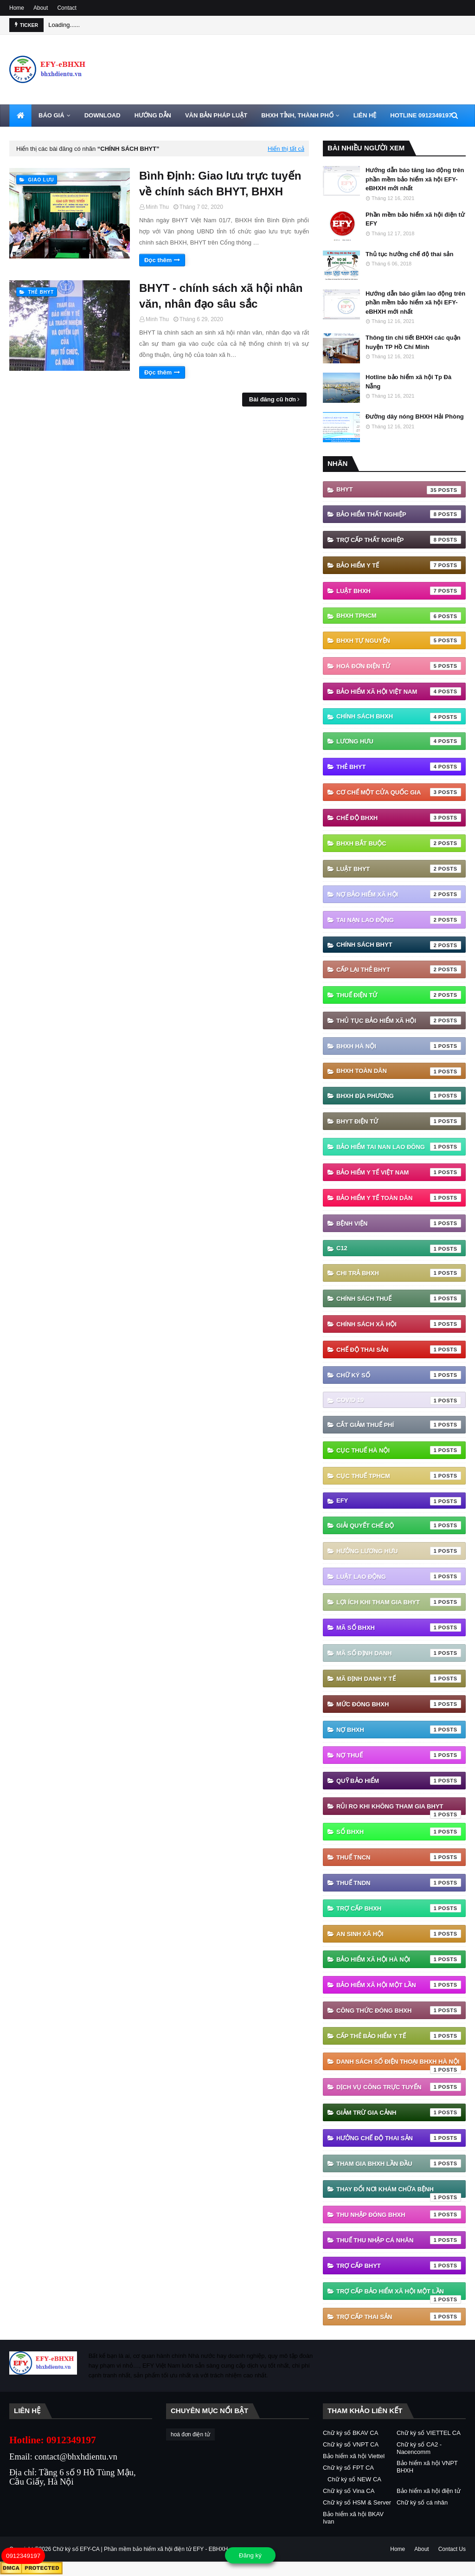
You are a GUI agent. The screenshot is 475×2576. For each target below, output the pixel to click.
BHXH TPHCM (398, 616)
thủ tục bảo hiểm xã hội (398, 1020)
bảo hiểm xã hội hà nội (398, 1959)
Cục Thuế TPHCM (398, 1476)
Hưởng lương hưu (398, 1551)
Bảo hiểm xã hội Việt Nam (398, 691)
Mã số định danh (398, 1653)
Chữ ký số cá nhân (422, 2502)
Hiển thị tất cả (286, 148)
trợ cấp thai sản (398, 2316)
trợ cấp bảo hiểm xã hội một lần (398, 2294)
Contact (66, 8)
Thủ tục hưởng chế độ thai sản (409, 254)
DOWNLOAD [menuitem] (102, 115)
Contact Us (452, 2549)
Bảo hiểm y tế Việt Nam (398, 1172)
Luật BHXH (398, 591)
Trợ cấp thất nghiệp (398, 540)
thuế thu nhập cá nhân (398, 2240)
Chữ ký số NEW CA (354, 2479)
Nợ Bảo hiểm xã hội (398, 894)
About (40, 8)
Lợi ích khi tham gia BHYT (398, 1602)
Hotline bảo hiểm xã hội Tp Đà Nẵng (408, 382)
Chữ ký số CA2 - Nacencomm (419, 2448)
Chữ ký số (398, 1375)
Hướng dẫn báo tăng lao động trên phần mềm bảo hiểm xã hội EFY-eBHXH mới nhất (415, 179)
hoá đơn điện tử (398, 666)
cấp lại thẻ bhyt (398, 969)
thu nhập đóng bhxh (398, 2214)
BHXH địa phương (398, 1095)
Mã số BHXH (398, 1627)
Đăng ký (250, 2555)
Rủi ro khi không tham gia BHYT (398, 1809)
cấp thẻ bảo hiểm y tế (398, 2036)
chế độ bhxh (398, 817)
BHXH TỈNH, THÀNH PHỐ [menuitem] (297, 115)
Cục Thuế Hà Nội (398, 1450)
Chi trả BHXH (398, 1273)
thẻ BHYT (398, 766)
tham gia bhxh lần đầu (398, 2163)
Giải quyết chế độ (398, 1525)
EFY (398, 1501)
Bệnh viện (398, 1223)
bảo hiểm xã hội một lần (398, 1985)
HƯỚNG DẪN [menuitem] (153, 115)
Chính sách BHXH (398, 717)
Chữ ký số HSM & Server (357, 2502)
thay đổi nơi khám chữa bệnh (398, 2192)
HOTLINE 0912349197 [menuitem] (421, 115)
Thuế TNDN (398, 1883)
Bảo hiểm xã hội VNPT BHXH (427, 2467)
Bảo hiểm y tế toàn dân (398, 1198)
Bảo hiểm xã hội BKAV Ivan (353, 2518)
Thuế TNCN (398, 1857)
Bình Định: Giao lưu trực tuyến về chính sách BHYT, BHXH (220, 183)
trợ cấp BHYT (398, 2265)
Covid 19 (398, 1400)
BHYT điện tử (398, 1121)
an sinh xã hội (398, 1934)
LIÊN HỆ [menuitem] (365, 115)
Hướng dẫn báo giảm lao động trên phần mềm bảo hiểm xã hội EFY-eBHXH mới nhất (415, 302)
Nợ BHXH (398, 1729)
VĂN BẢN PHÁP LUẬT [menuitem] (216, 115)
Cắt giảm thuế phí (398, 1424)
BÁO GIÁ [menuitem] (51, 115)
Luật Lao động (398, 1576)
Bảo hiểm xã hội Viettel (354, 2456)
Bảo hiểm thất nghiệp (398, 514)
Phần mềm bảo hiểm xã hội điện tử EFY (415, 219)
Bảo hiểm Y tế (398, 565)
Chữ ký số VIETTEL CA (429, 2432)
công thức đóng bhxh (398, 2010)
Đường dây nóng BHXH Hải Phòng (415, 416)
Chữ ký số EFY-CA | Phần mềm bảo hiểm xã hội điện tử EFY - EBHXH (140, 2549)
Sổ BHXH (398, 1831)
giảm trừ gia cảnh (398, 2112)
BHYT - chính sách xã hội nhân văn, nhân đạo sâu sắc (220, 296)
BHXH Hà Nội (398, 1046)
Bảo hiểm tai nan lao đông (398, 1147)
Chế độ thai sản (398, 1349)
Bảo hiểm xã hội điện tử (429, 2490)
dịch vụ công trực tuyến (398, 2087)
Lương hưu (398, 741)
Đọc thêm (158, 260)
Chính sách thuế (398, 1298)
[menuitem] (20, 115)
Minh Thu (157, 207)
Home (16, 8)
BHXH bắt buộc (398, 843)
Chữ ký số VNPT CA (351, 2444)
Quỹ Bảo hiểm (398, 1780)
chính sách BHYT (398, 945)
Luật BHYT (398, 869)
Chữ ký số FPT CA (348, 2467)
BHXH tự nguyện (398, 640)
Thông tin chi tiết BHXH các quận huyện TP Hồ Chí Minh (413, 342)
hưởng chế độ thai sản (398, 2138)
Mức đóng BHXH (398, 1704)
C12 (398, 1249)
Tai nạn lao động (398, 920)
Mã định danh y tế (398, 1678)
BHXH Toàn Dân (398, 1071)
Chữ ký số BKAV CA (350, 2432)
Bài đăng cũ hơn (272, 399)
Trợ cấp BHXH (398, 1908)
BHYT (398, 490)
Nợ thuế (398, 1755)
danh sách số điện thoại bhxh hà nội (398, 2064)
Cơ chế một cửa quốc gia (398, 792)
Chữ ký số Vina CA (348, 2490)
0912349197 (23, 2555)
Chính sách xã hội (398, 1324)
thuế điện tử (398, 995)
